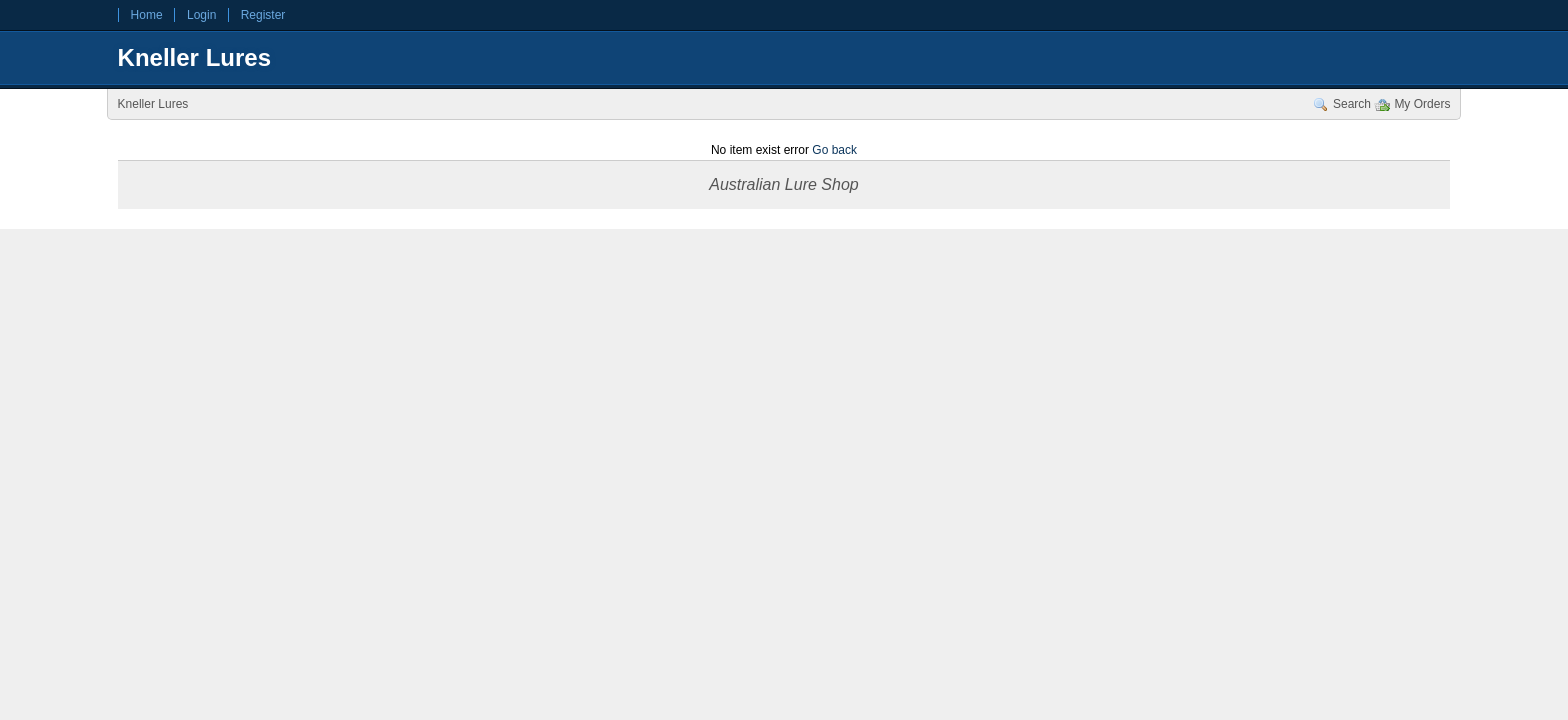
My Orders (1422, 104)
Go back (834, 150)
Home (147, 15)
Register (263, 15)
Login (201, 15)
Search (1352, 104)
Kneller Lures (194, 57)
